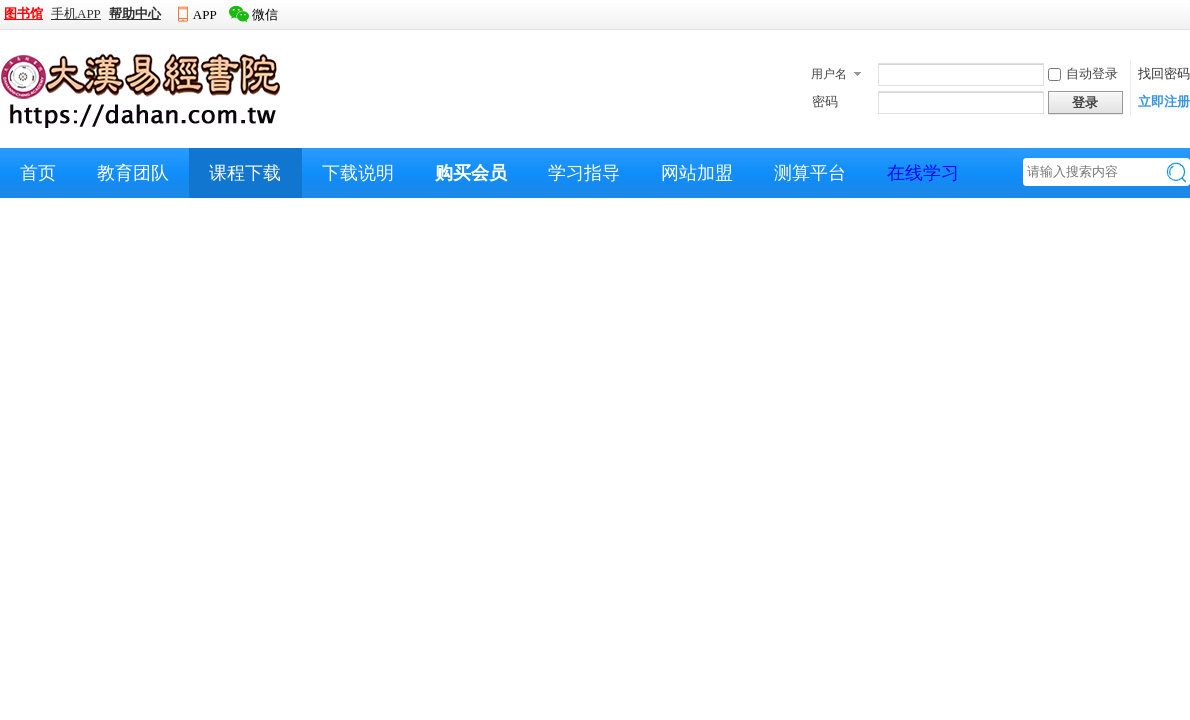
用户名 (829, 74)
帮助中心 (135, 13)
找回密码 (1164, 73)
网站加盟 (697, 173)
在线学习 (923, 173)
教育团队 (133, 173)
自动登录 (1083, 73)
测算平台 (810, 173)
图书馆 (23, 13)
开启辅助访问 (1185, 14)
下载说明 (358, 173)
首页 (38, 173)
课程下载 (245, 173)
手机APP (76, 13)
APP (205, 14)
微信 (265, 14)
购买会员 (471, 173)
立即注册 (1164, 101)
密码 (825, 101)
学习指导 (584, 173)
